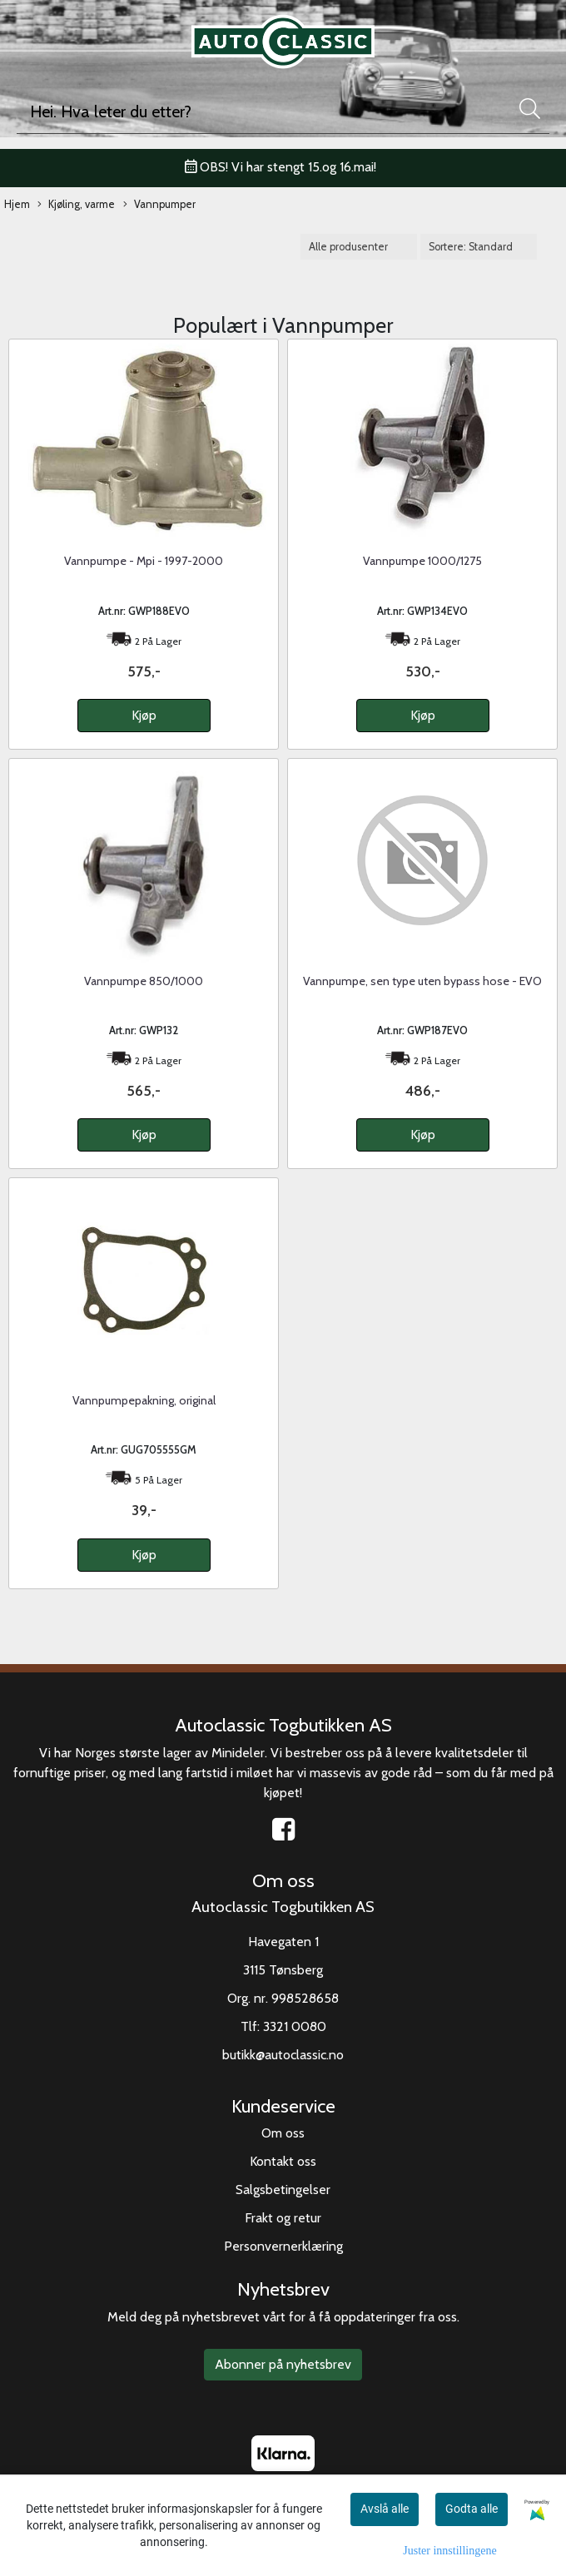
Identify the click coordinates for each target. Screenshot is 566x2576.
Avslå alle (384, 2508)
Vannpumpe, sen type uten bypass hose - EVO (422, 980)
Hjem (17, 204)
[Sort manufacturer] (358, 247)
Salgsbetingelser (283, 2189)
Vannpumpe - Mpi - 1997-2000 (143, 560)
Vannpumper (159, 205)
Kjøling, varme (76, 205)
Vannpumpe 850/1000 (143, 980)
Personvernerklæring (283, 2246)
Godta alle (471, 2508)
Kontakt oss (283, 2161)
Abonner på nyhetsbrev (283, 2364)
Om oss (283, 2133)
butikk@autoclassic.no (283, 2055)
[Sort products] (478, 247)
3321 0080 (294, 2026)
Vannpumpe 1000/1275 (422, 560)
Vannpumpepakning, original (144, 1400)
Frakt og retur (283, 2218)
